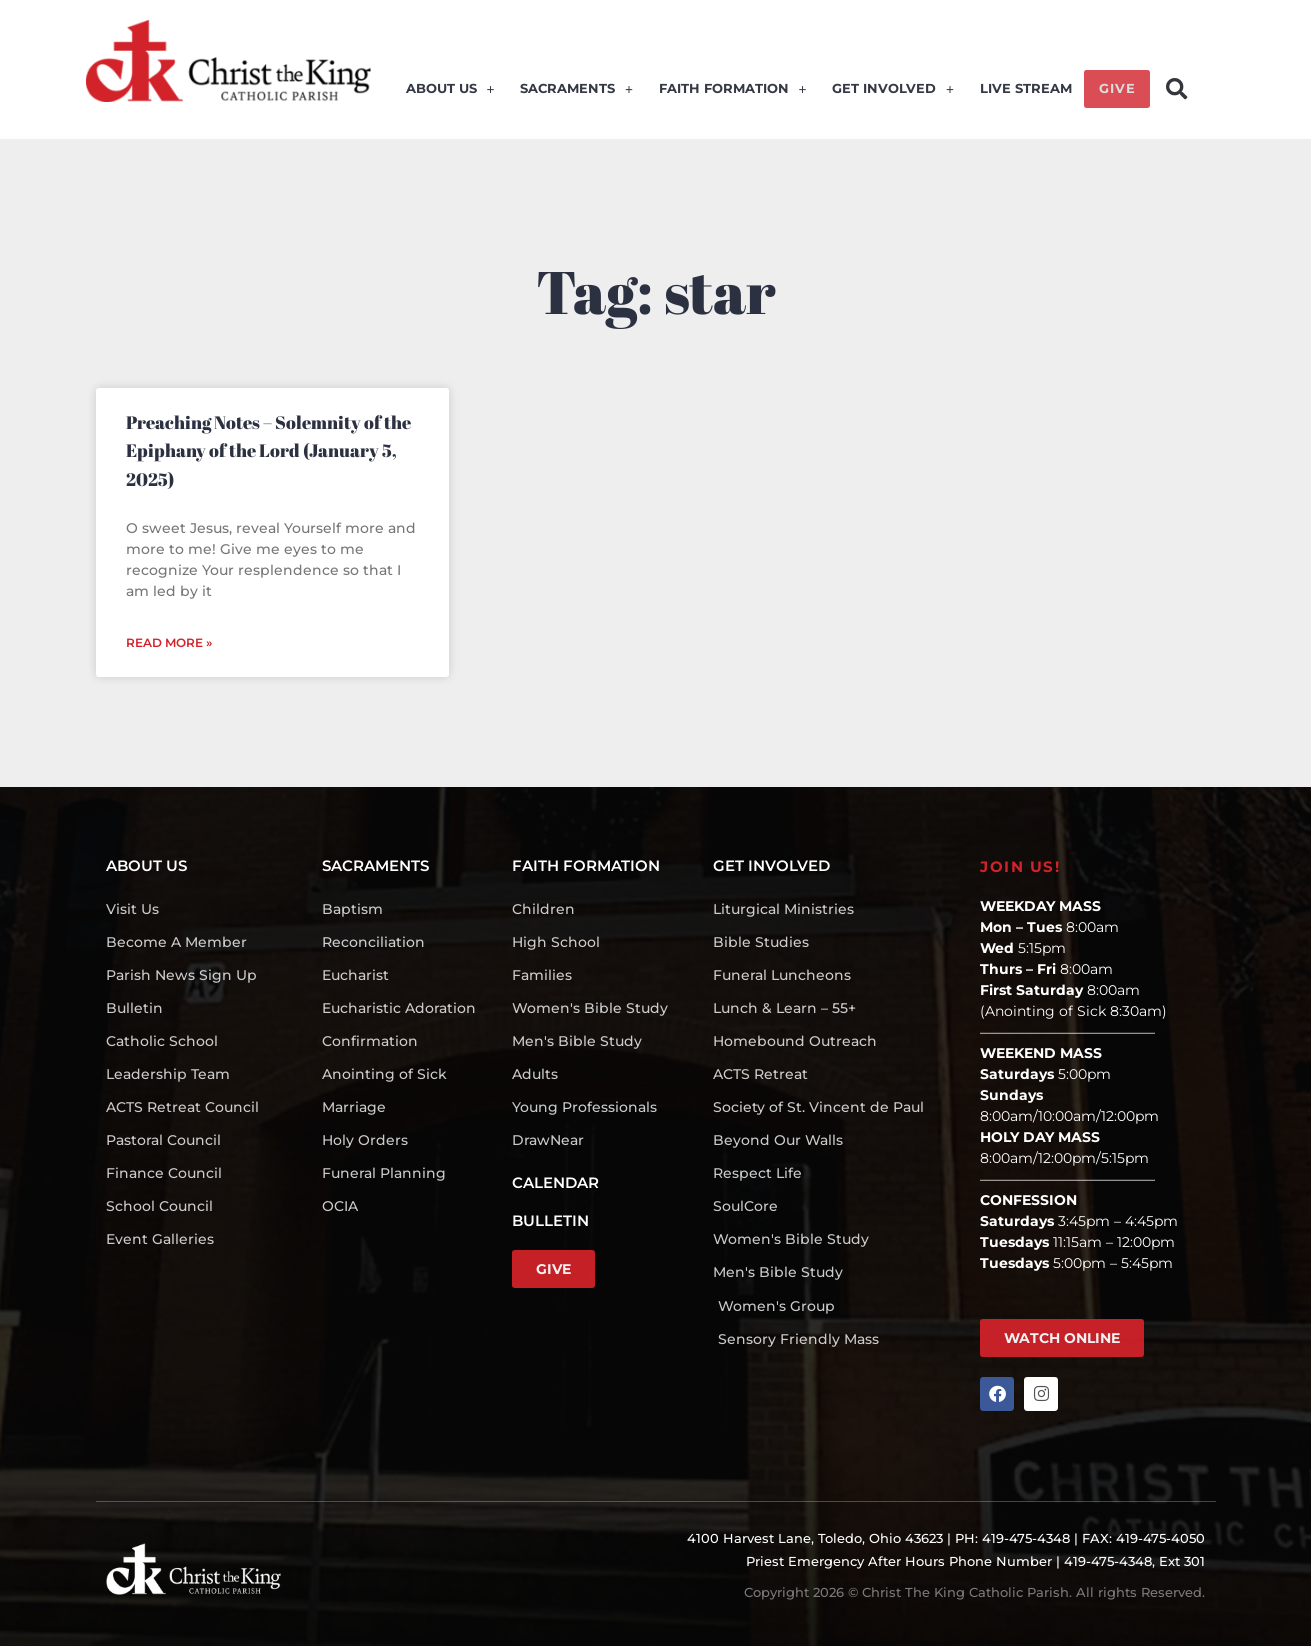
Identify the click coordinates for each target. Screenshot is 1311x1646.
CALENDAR (555, 1182)
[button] (1176, 89)
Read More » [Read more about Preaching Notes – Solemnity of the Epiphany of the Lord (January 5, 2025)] (169, 642)
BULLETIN (550, 1220)
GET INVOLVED (895, 92)
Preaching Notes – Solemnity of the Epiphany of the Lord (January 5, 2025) (268, 450)
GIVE (1116, 92)
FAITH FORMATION (736, 92)
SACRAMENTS (581, 92)
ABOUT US (456, 92)
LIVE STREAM (1025, 92)
